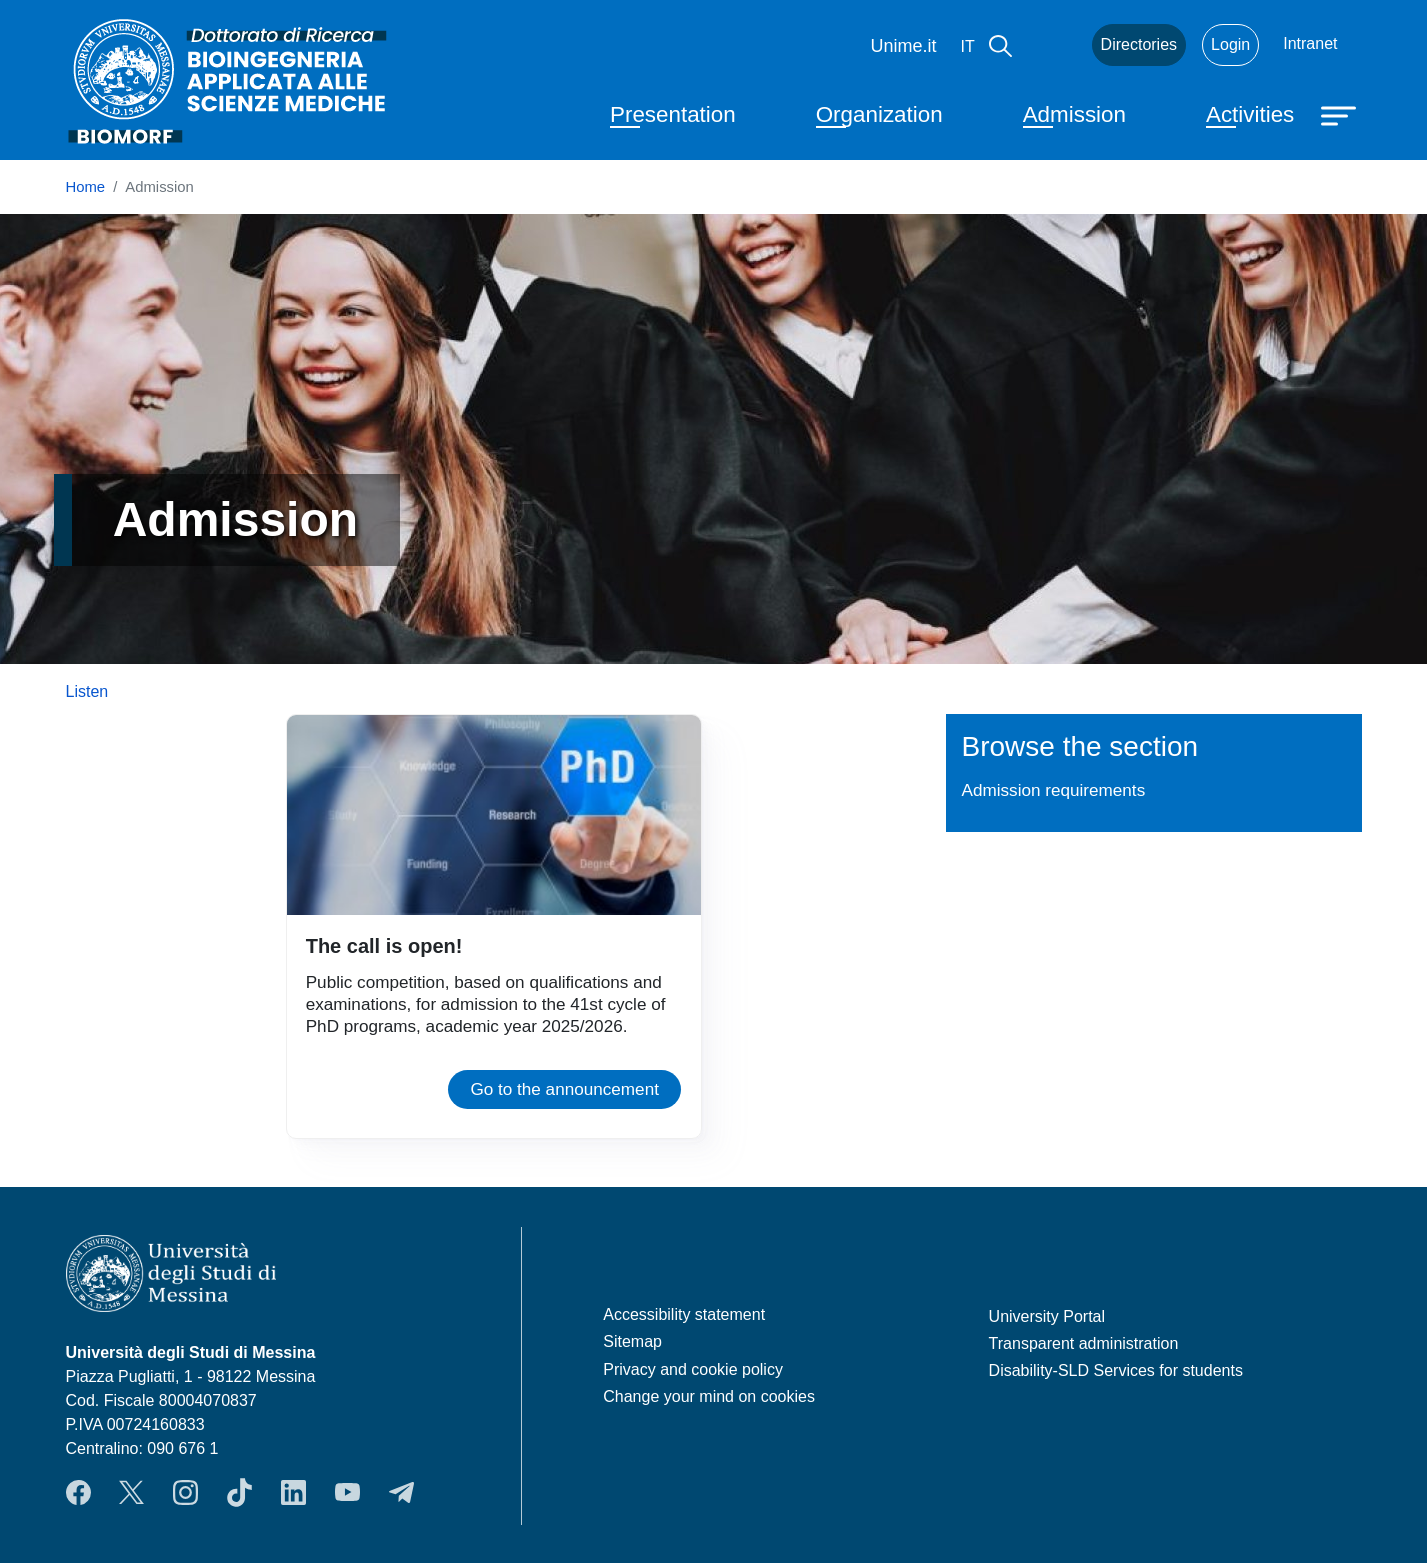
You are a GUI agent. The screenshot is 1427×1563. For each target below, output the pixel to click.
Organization (879, 114)
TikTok (239, 1492)
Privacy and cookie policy (693, 1369)
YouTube (347, 1492)
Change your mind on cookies (709, 1396)
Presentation (673, 114)
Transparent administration (1084, 1343)
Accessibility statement (684, 1314)
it (968, 46)
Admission (1074, 114)
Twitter (131, 1492)
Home (86, 187)
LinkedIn (293, 1492)
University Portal (1047, 1316)
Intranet (1310, 43)
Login (1230, 44)
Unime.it (904, 46)
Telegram (401, 1492)
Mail (1052, 45)
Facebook (78, 1492)
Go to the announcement (564, 1089)
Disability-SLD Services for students (1116, 1370)
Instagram (185, 1492)
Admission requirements (1054, 790)
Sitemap (632, 1341)
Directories (1139, 44)
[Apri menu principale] (1341, 114)
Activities (1250, 114)
